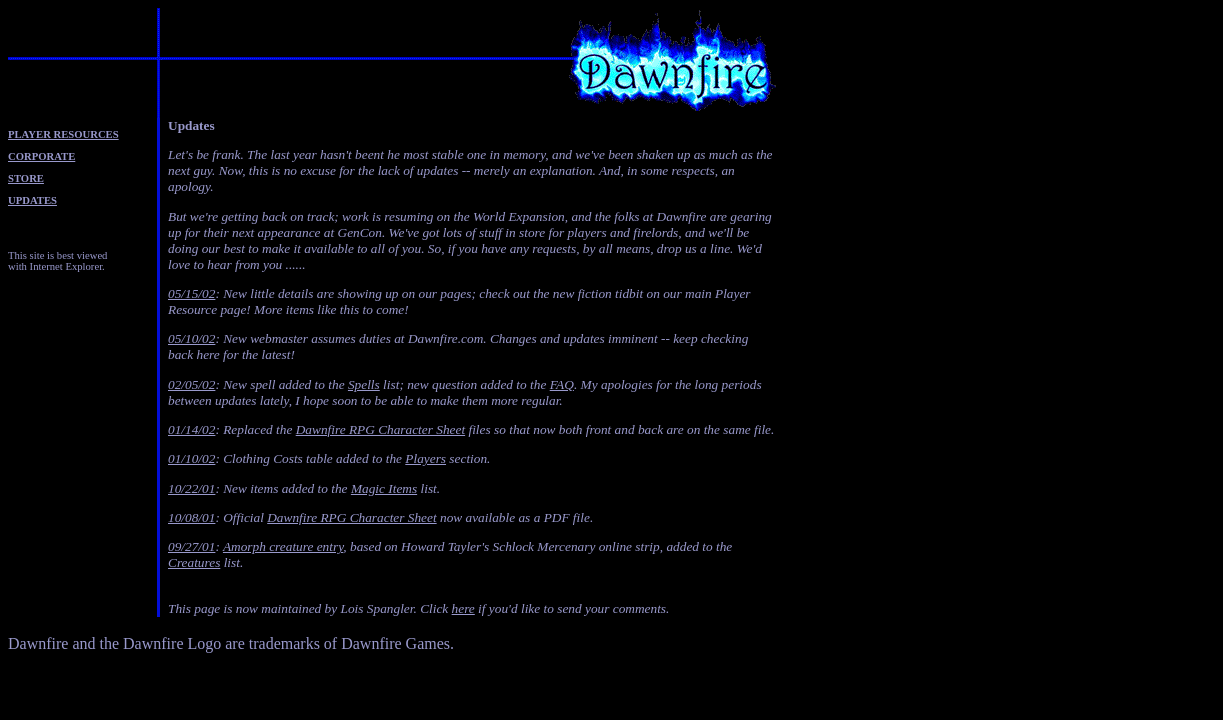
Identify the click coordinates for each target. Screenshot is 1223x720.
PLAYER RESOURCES (63, 134)
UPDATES (32, 200)
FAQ (562, 384)
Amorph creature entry (283, 546)
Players (425, 458)
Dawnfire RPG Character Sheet (380, 429)
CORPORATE (41, 156)
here (463, 608)
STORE (26, 178)
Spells (364, 384)
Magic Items (384, 488)
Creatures (194, 562)
